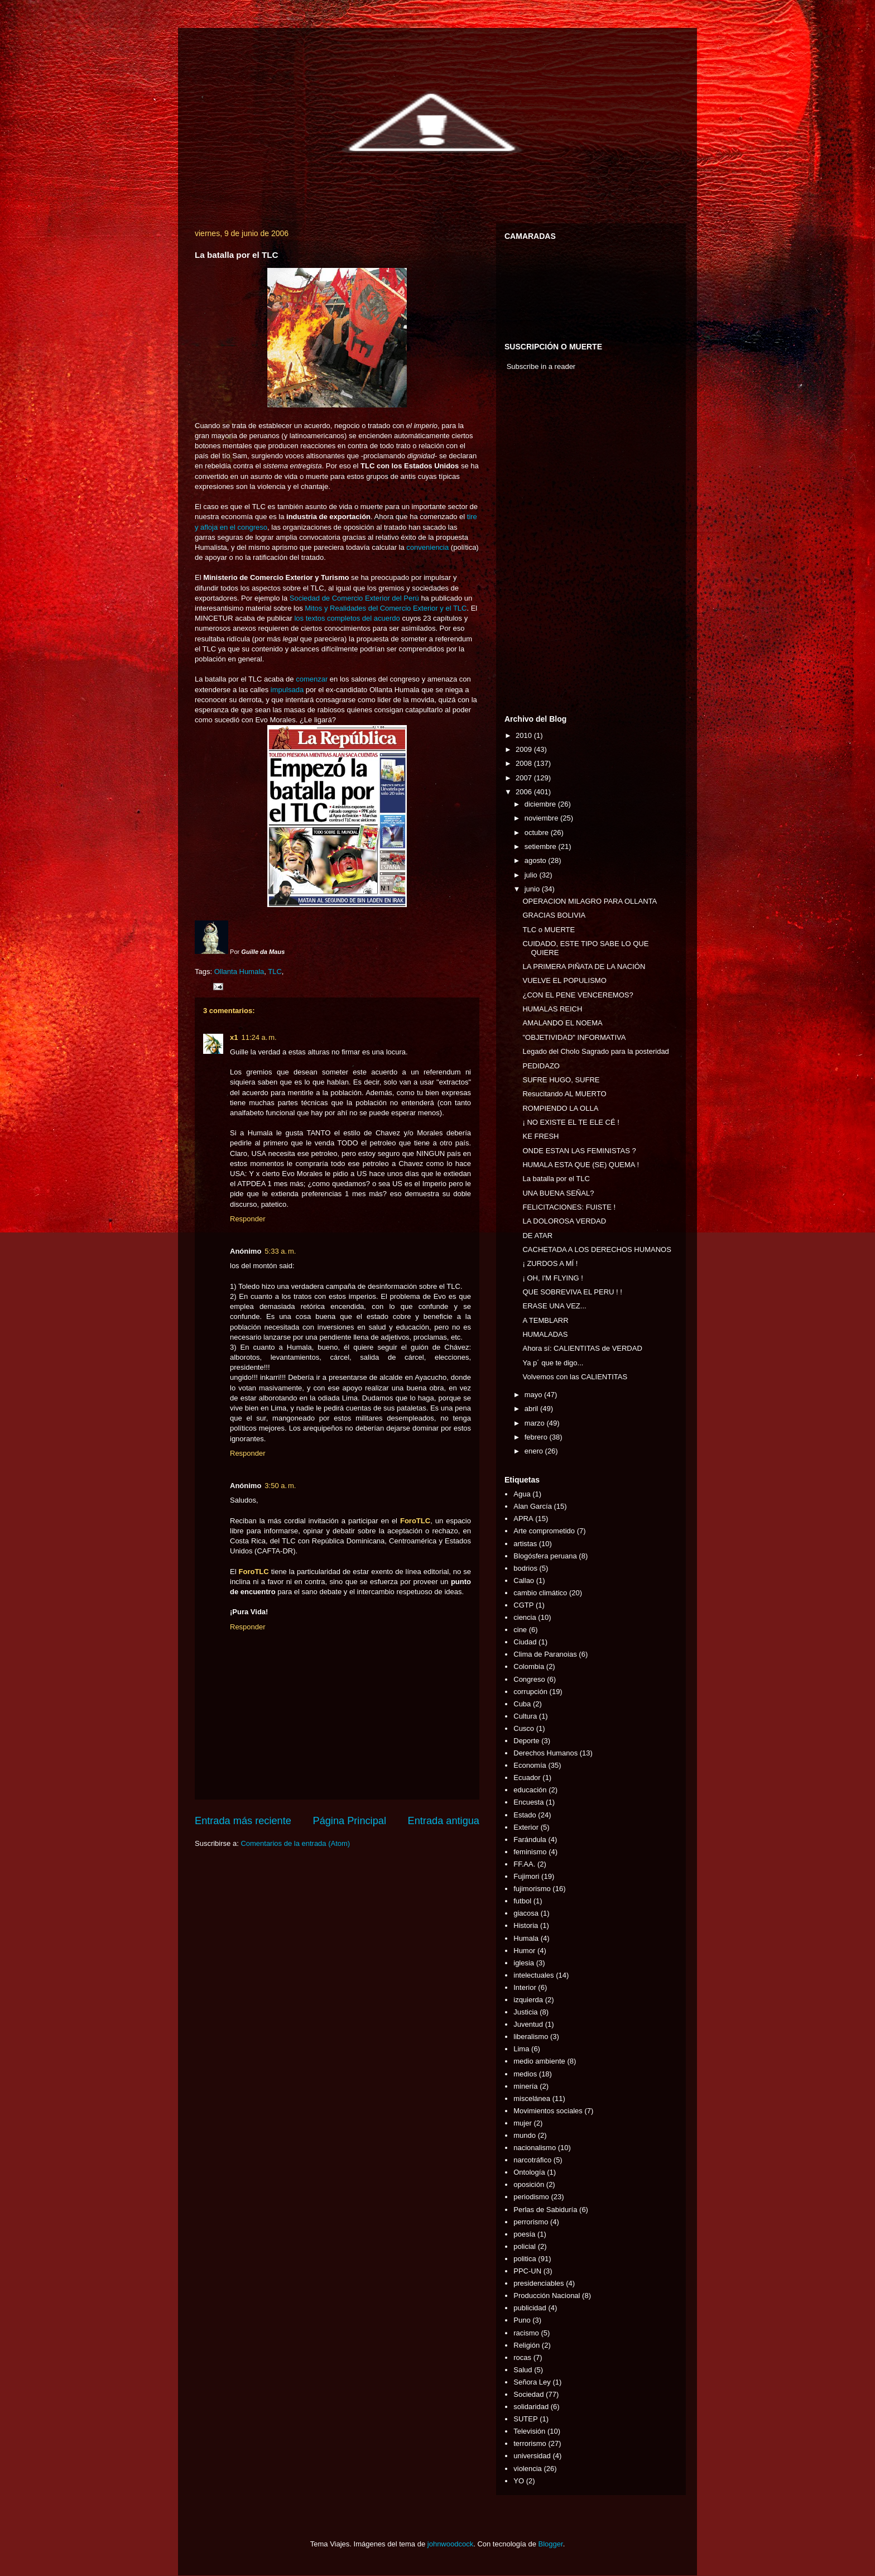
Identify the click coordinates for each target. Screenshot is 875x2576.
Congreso (529, 1679)
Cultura (525, 1716)
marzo (536, 1423)
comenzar (312, 679)
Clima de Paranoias (544, 1654)
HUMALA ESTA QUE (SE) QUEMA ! (580, 1164)
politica (524, 2258)
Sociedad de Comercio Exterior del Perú (354, 598)
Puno (521, 2320)
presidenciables (538, 2283)
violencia (527, 2468)
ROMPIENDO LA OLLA (560, 1108)
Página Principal (349, 1820)
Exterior (526, 1827)
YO (518, 2481)
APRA (523, 1518)
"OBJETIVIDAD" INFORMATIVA (574, 1037)
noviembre (542, 818)
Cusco (523, 1728)
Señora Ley (532, 2382)
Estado (524, 1815)
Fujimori (526, 1876)
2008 (525, 763)
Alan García (532, 1506)
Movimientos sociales (548, 2111)
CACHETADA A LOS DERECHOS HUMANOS (596, 1249)
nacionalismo (534, 2147)
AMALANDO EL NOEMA (562, 1023)
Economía (529, 1765)
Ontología (529, 2172)
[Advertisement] (537, 545)
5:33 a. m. (280, 1251)
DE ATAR (537, 1235)
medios (525, 2074)
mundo (524, 2135)
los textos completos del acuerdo (347, 618)
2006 (525, 792)
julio (532, 875)
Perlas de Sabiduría (545, 2209)
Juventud (528, 2024)
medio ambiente (539, 2061)
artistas (525, 1543)
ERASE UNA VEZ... (554, 1306)
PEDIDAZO (540, 1066)
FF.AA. (524, 1864)
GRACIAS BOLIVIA (553, 915)
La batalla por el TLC (555, 1178)
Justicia (525, 2012)
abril (532, 1408)
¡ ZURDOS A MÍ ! (550, 1263)
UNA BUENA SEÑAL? (558, 1193)
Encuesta (528, 1802)
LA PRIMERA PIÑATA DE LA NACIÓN (583, 966)
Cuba (522, 1704)
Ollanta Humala (239, 971)
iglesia (523, 1963)
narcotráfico (532, 2160)
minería (525, 2086)
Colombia (528, 1666)
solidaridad (531, 2406)
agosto (537, 860)
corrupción (530, 1691)
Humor (524, 1950)
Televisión (529, 2431)
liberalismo (530, 2036)
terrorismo (529, 2443)
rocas (522, 2357)
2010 (525, 735)
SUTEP (525, 2419)
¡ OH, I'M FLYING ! (552, 1278)
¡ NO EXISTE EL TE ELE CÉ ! (570, 1122)
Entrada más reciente (243, 1820)
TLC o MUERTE (548, 929)
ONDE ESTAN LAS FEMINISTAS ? (579, 1151)
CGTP (523, 1605)
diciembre (541, 804)
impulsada (287, 689)
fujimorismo (531, 1888)
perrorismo (530, 2222)
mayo (534, 1394)
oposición (528, 2184)
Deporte (526, 1740)
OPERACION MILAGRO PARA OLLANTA (589, 901)
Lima (521, 2049)
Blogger (551, 2544)
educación (529, 1790)
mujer (522, 2123)
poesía (524, 2234)
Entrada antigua (443, 1820)
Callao (523, 1580)
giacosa (526, 1913)
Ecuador (526, 1777)
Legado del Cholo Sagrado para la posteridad (595, 1051)
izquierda (528, 1999)
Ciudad (524, 1642)
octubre (538, 832)
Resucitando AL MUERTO (564, 1094)
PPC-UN (527, 2271)
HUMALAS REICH (552, 1009)
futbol (522, 1901)
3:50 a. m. (280, 1485)
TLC (275, 971)
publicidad (529, 2308)
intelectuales (533, 1975)
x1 (234, 1037)
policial (524, 2246)
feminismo (529, 1852)
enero (535, 1451)
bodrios (525, 1568)
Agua (521, 1494)
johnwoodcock (450, 2544)
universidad (532, 2456)
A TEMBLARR (545, 1320)
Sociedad (528, 2394)
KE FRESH (540, 1136)
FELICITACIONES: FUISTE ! (569, 1207)
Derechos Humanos (545, 1753)
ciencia (524, 1617)
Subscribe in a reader (541, 366)
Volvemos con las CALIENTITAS (574, 1377)
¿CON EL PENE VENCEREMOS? (577, 995)
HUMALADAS (545, 1334)
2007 (525, 778)
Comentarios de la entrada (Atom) (295, 1843)
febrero (537, 1437)
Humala (526, 1938)
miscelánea (531, 2098)
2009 (525, 749)
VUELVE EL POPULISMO (564, 980)
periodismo (531, 2197)
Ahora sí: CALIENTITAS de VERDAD (582, 1348)
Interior (524, 1987)
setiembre (542, 846)
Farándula (529, 1839)
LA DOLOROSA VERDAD (564, 1221)
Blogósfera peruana (544, 1556)
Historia (525, 1925)
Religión (526, 2345)
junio (533, 889)
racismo (526, 2333)
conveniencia (427, 547)
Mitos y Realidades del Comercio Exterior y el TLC (386, 608)
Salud (522, 2370)
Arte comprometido (544, 1531)
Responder (248, 1219)
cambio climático (540, 1593)
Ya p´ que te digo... (552, 1363)
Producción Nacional (546, 2295)
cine (520, 1629)
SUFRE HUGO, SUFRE (560, 1080)
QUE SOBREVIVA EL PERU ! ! (572, 1292)
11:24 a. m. (258, 1037)
